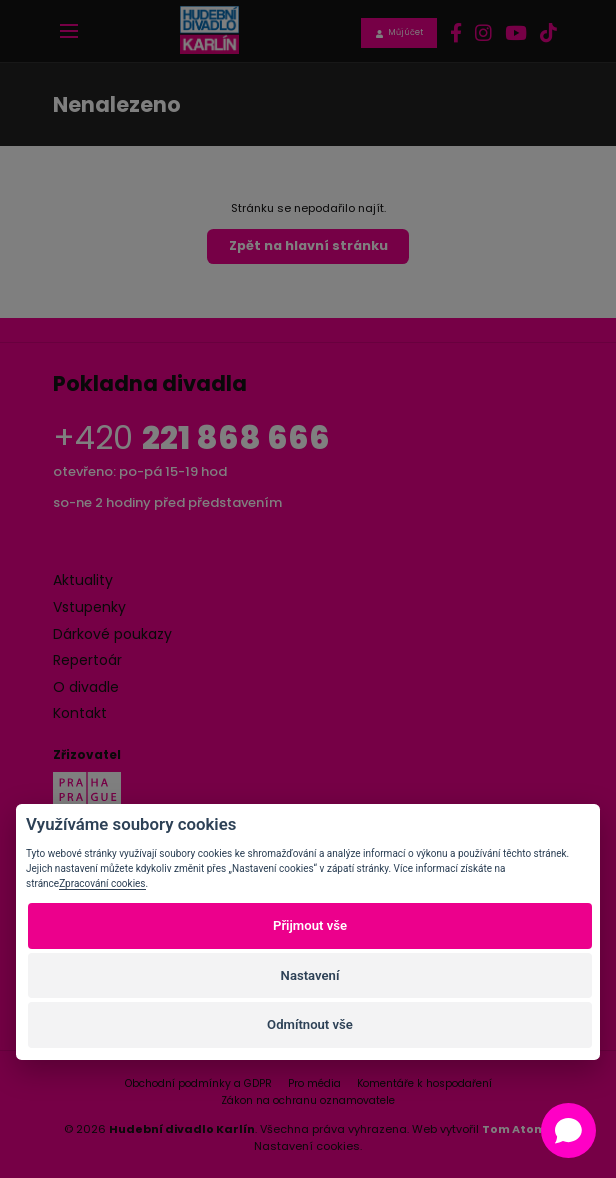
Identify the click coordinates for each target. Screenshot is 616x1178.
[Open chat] (568, 1130)
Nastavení (310, 975)
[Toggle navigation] (69, 31)
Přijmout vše (310, 925)
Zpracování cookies (102, 883)
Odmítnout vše (310, 1024)
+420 (191, 437)
